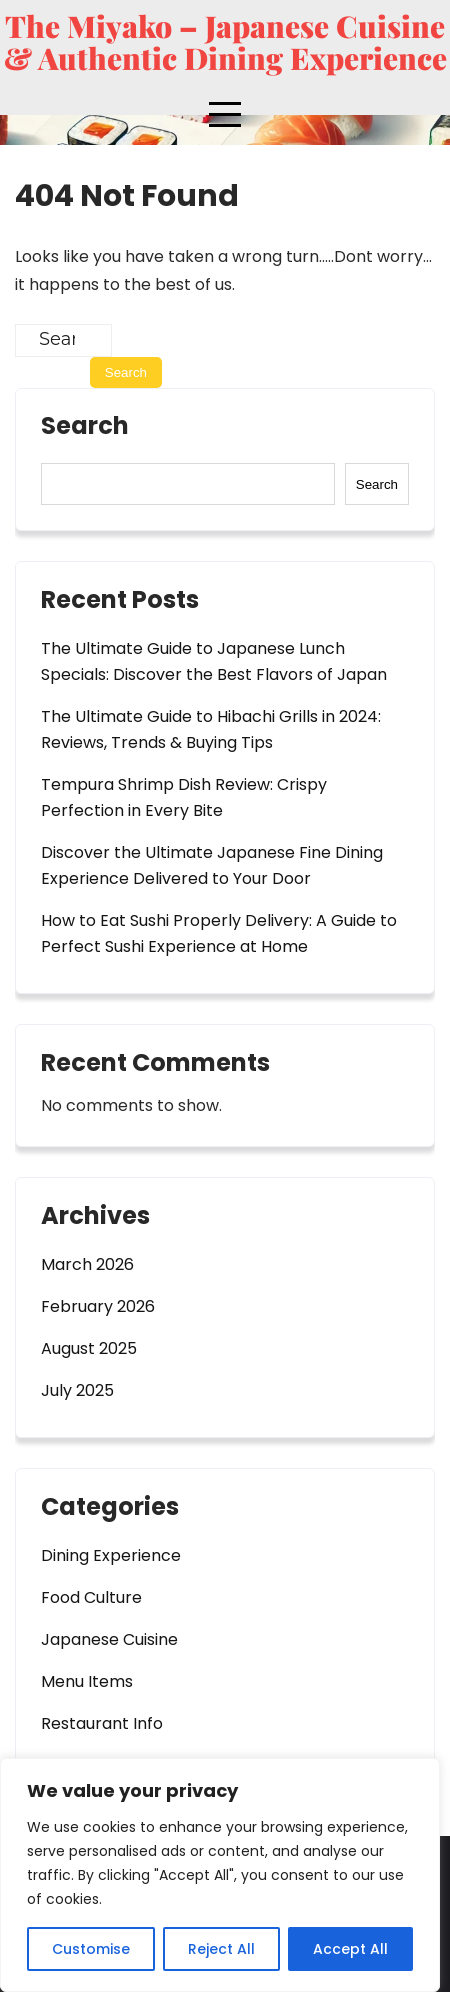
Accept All (350, 1949)
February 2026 (98, 1306)
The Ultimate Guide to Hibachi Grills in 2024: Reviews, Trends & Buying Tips (211, 729)
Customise (91, 1949)
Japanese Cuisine (109, 1639)
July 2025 (77, 1390)
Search (85, 428)
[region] (220, 1875)
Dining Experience (111, 1555)
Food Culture (91, 1597)
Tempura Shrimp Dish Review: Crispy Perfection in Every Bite (184, 797)
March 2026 (87, 1264)
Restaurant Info (102, 1723)
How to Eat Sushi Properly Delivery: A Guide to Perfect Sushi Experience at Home (219, 933)
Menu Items (87, 1681)
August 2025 (89, 1348)
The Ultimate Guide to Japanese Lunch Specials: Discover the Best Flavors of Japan (214, 661)
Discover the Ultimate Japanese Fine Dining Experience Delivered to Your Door (212, 865)
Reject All (221, 1949)
